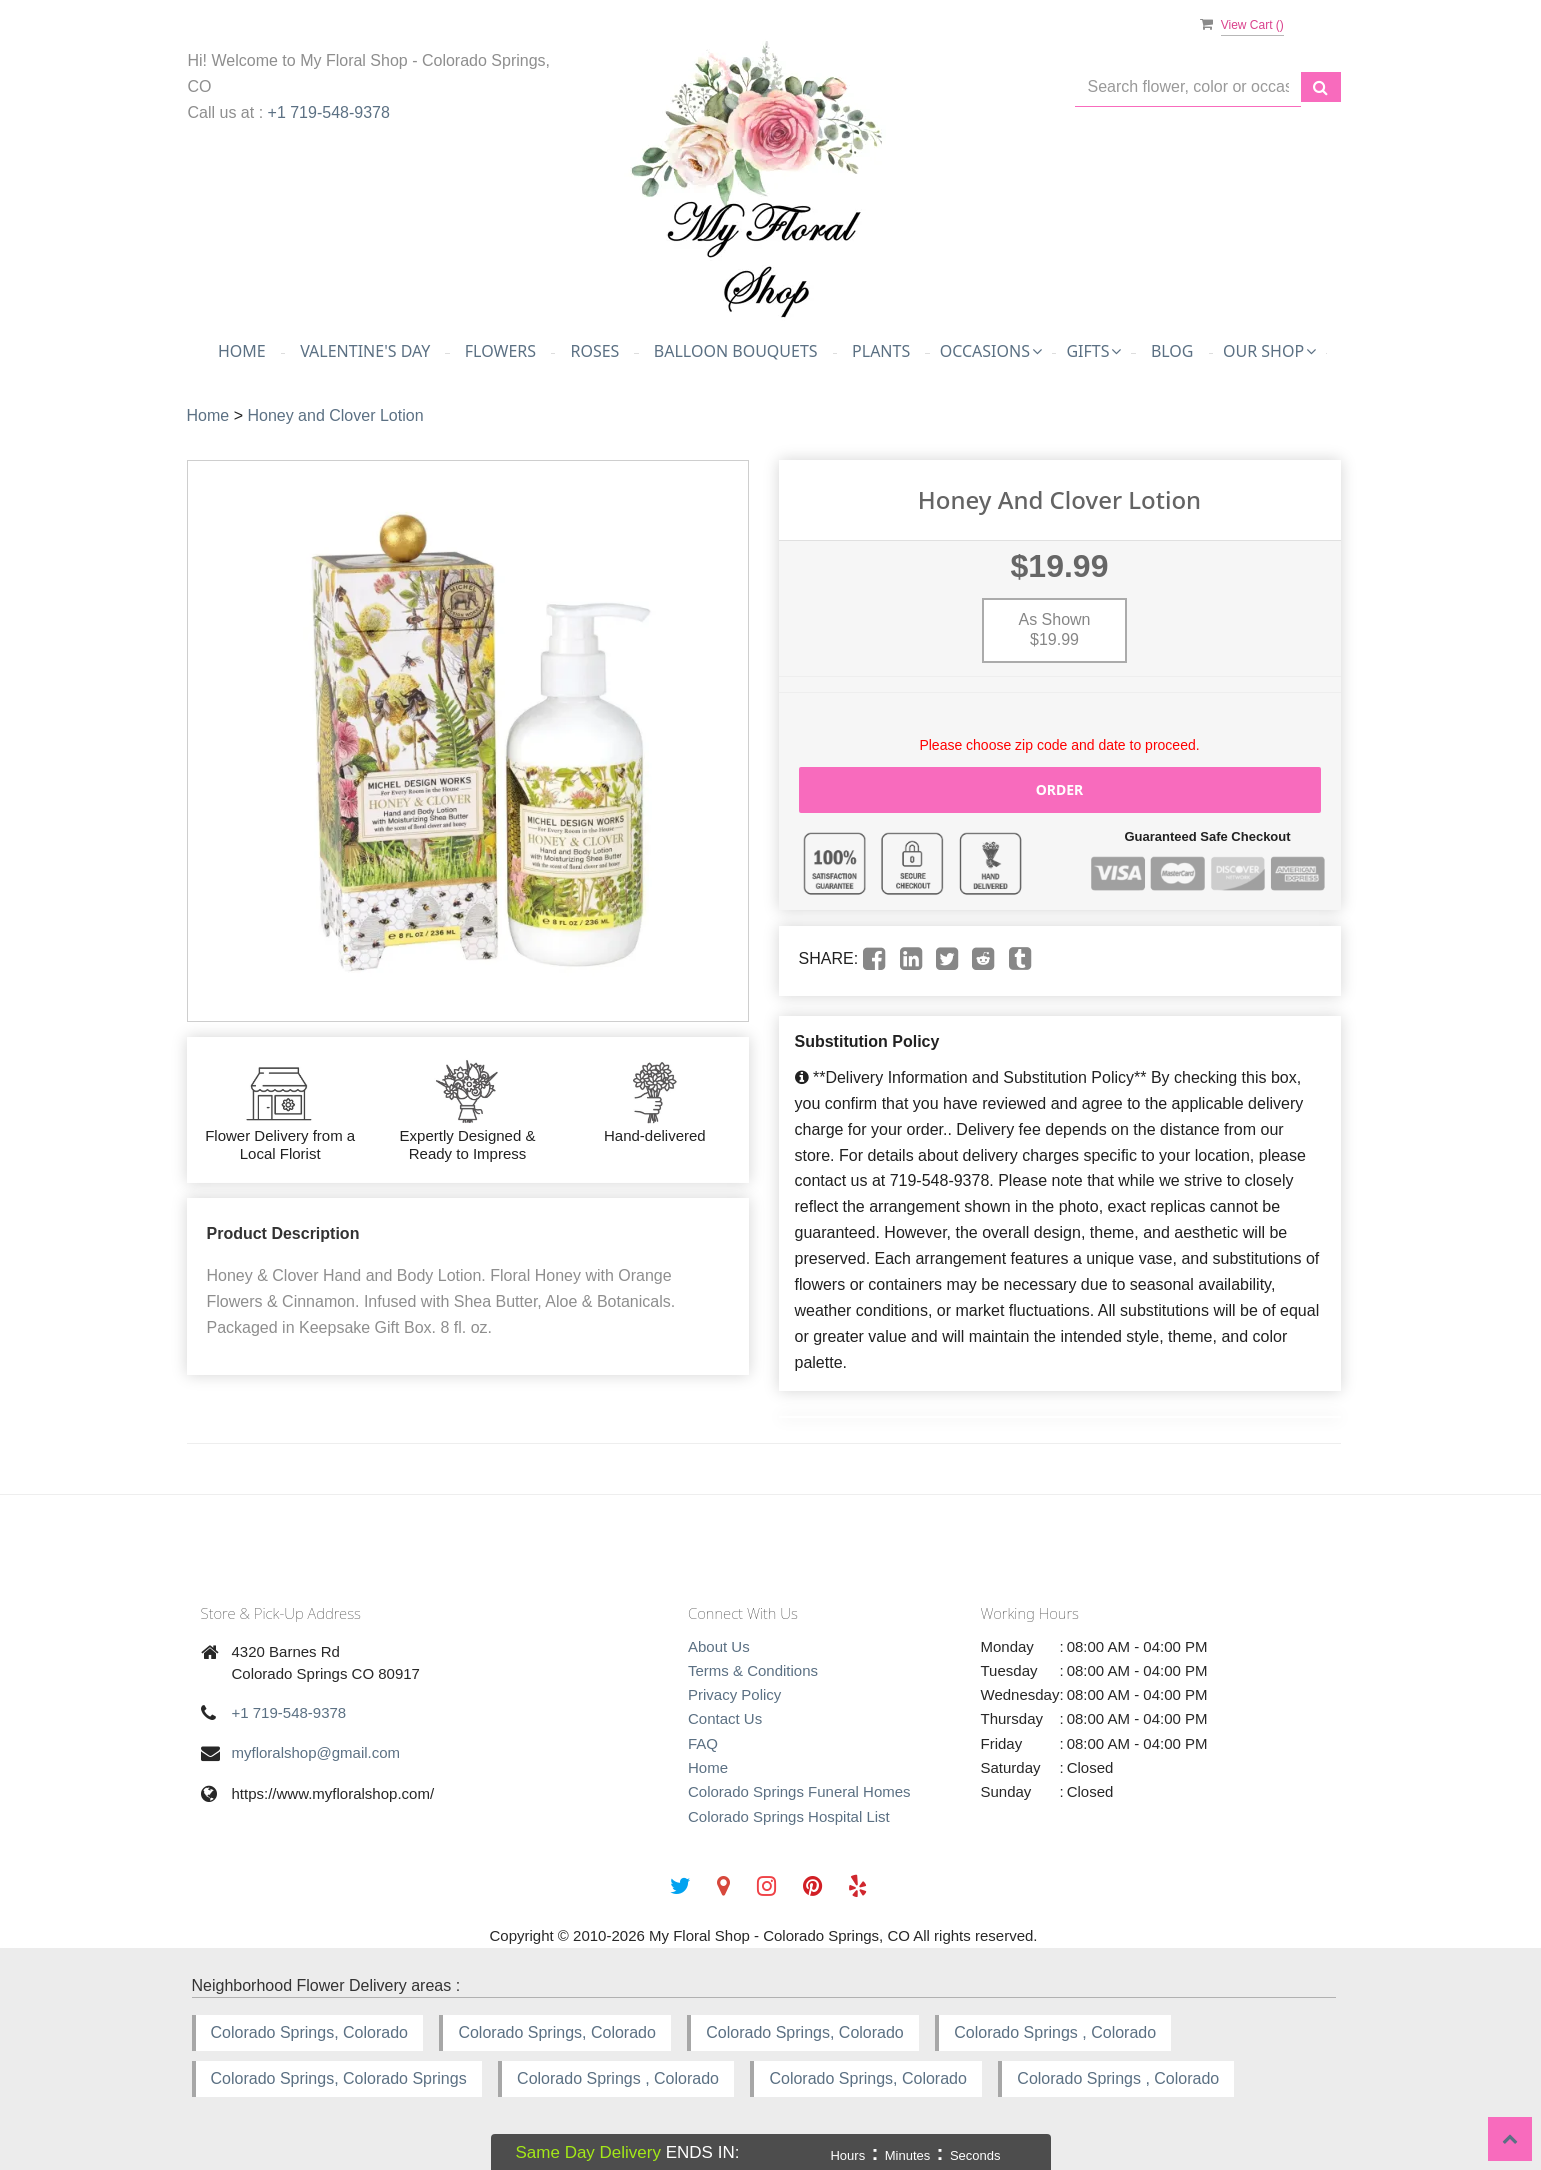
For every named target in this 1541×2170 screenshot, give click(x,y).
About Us (719, 1646)
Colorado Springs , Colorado (1055, 2032)
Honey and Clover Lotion (335, 415)
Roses (594, 351)
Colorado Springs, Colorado (309, 2032)
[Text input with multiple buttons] (1188, 87)
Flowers (500, 351)
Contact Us (725, 1718)
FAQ (703, 1743)
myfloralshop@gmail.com (316, 1752)
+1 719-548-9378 (329, 112)
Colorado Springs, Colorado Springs (339, 2078)
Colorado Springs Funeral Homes (799, 1791)
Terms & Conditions (753, 1670)
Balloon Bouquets (736, 351)
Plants (881, 351)
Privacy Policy (734, 1694)
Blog (1172, 351)
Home (242, 351)
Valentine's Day (365, 351)
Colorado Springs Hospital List (789, 1816)
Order (1060, 789)
